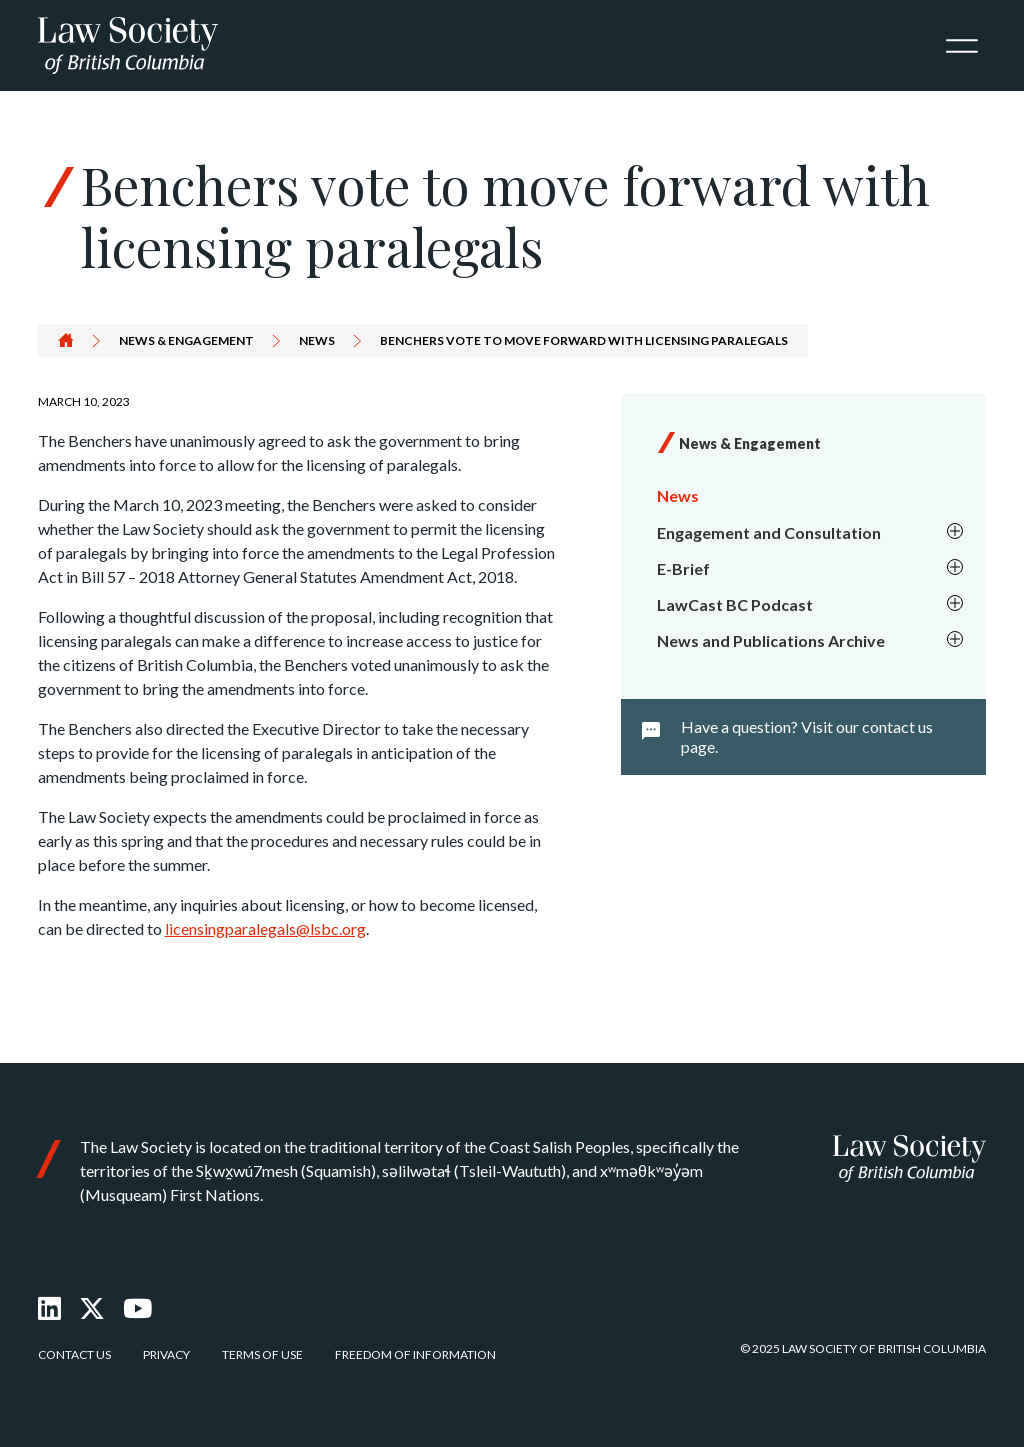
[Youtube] (137, 1308)
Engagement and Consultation (811, 533)
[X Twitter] (92, 1308)
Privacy (166, 1354)
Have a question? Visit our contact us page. (807, 736)
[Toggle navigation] (962, 46)
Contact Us (74, 1354)
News (317, 340)
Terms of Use (262, 1354)
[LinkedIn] (49, 1308)
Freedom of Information (415, 1354)
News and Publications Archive (811, 641)
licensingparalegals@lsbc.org (265, 928)
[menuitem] (807, 496)
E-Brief (811, 569)
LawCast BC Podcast (811, 605)
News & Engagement (186, 340)
